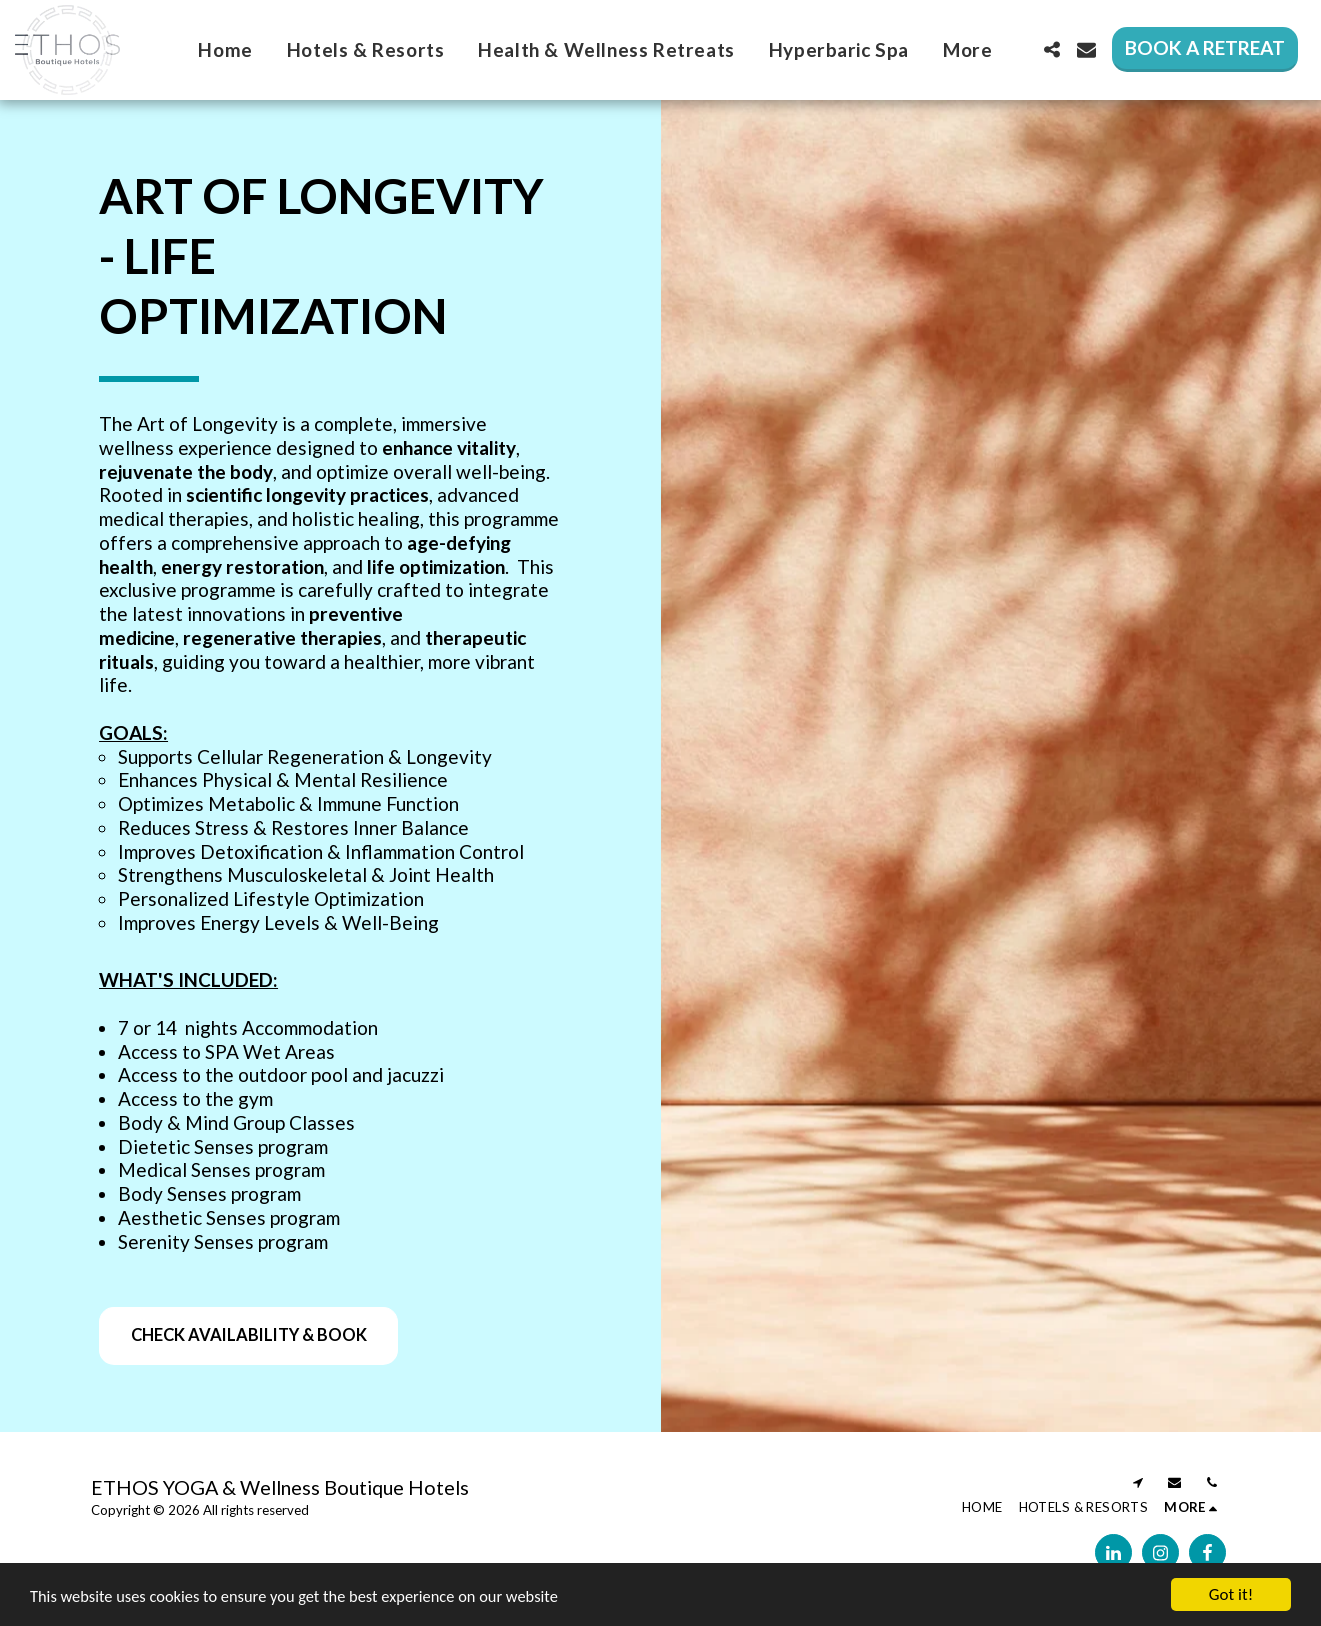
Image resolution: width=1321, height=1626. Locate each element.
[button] (1051, 49)
